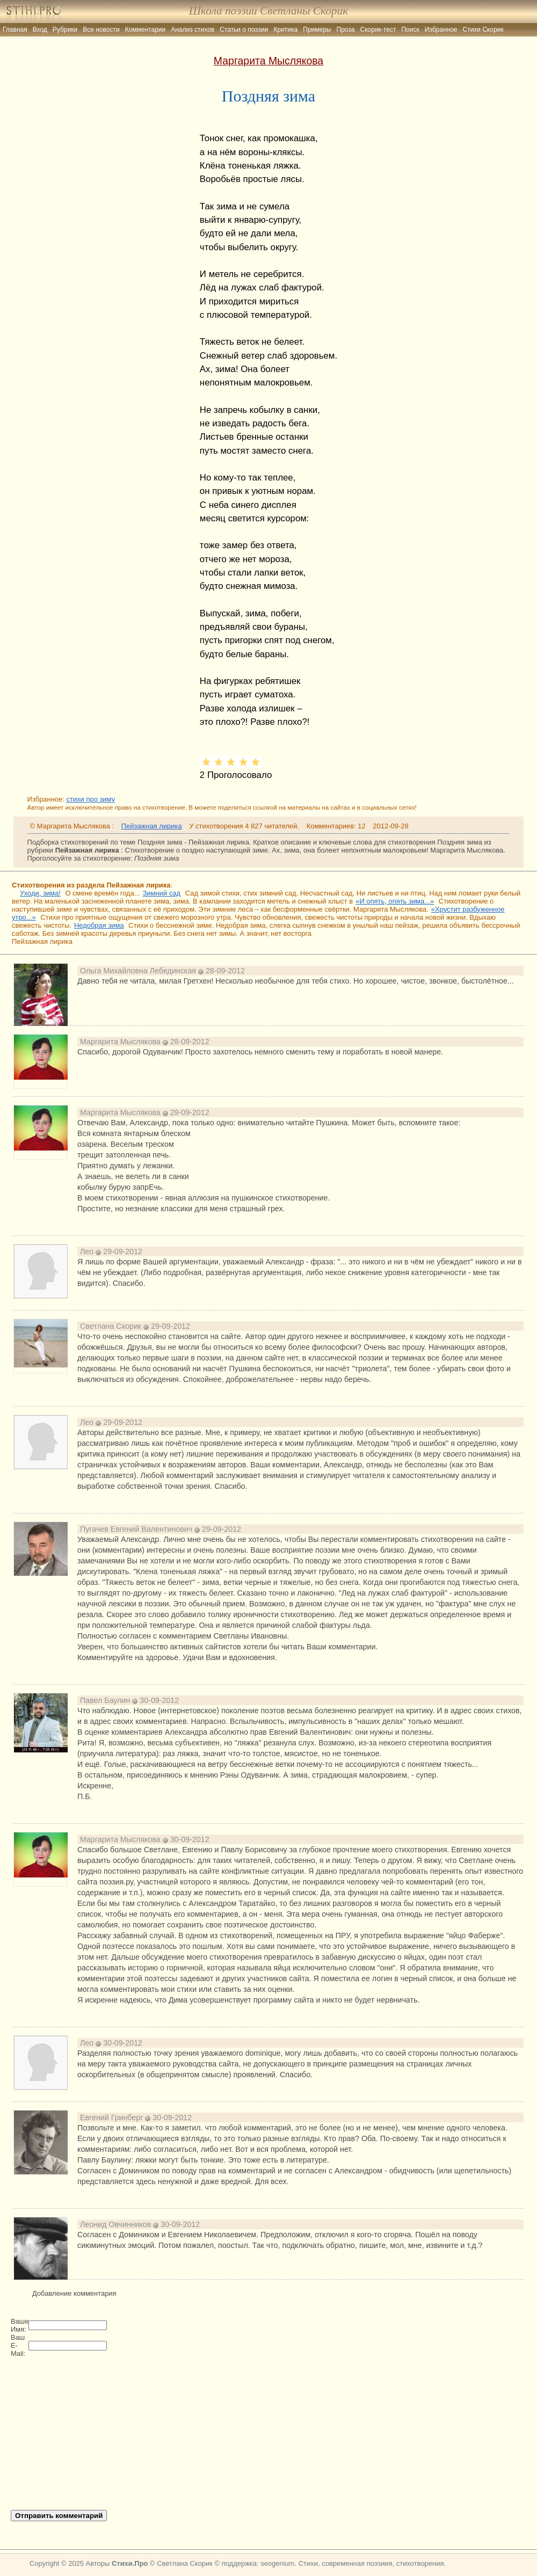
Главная (15, 29)
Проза (346, 29)
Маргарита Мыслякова (268, 61)
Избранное (441, 29)
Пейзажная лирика (151, 826)
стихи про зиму (90, 799)
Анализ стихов (192, 29)
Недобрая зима (99, 925)
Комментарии (145, 29)
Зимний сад (161, 893)
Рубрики (65, 29)
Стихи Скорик (483, 29)
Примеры (317, 29)
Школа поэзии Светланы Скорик (268, 10)
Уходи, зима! (40, 893)
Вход (40, 29)
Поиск (410, 29)
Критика (286, 29)
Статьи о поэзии (244, 29)
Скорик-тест (378, 29)
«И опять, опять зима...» (394, 901)
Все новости (101, 29)
